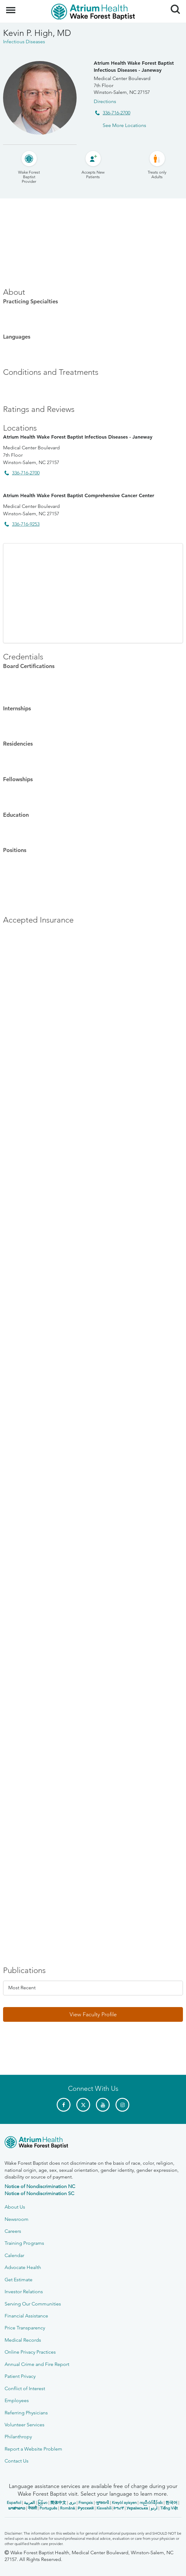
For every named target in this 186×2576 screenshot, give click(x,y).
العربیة (29, 2502)
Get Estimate (18, 2279)
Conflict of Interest (25, 2388)
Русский (86, 2508)
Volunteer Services (24, 2425)
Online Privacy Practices (30, 2352)
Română (67, 2508)
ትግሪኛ (118, 2508)
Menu (11, 7)
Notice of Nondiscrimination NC (40, 2186)
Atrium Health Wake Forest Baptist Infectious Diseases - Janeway (134, 66)
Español (14, 2502)
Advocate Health (23, 2267)
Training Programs (24, 2243)
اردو (154, 2508)
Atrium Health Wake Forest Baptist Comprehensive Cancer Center (78, 495)
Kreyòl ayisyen (124, 2502)
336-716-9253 (26, 524)
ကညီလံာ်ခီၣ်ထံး (151, 2502)
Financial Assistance (26, 2316)
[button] (93, 2014)
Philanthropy (18, 2437)
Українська (137, 2508)
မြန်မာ (42, 2502)
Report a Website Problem (33, 2449)
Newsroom (16, 2219)
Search (173, 7)
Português (48, 2508)
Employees (17, 2400)
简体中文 (58, 2502)
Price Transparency (25, 2328)
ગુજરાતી (102, 2502)
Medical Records (23, 2340)
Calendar (14, 2255)
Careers (13, 2231)
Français (85, 2502)
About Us (15, 2207)
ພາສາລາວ (16, 2508)
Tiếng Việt (169, 2508)
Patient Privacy (20, 2376)
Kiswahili (104, 2508)
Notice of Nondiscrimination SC (39, 2193)
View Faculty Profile (93, 2014)
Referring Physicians (26, 2413)
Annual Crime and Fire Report (37, 2364)
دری (72, 2502)
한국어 (171, 2502)
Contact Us (16, 2461)
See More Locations (124, 125)
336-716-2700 (116, 113)
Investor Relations (24, 2291)
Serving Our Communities (33, 2304)
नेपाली (32, 2508)
